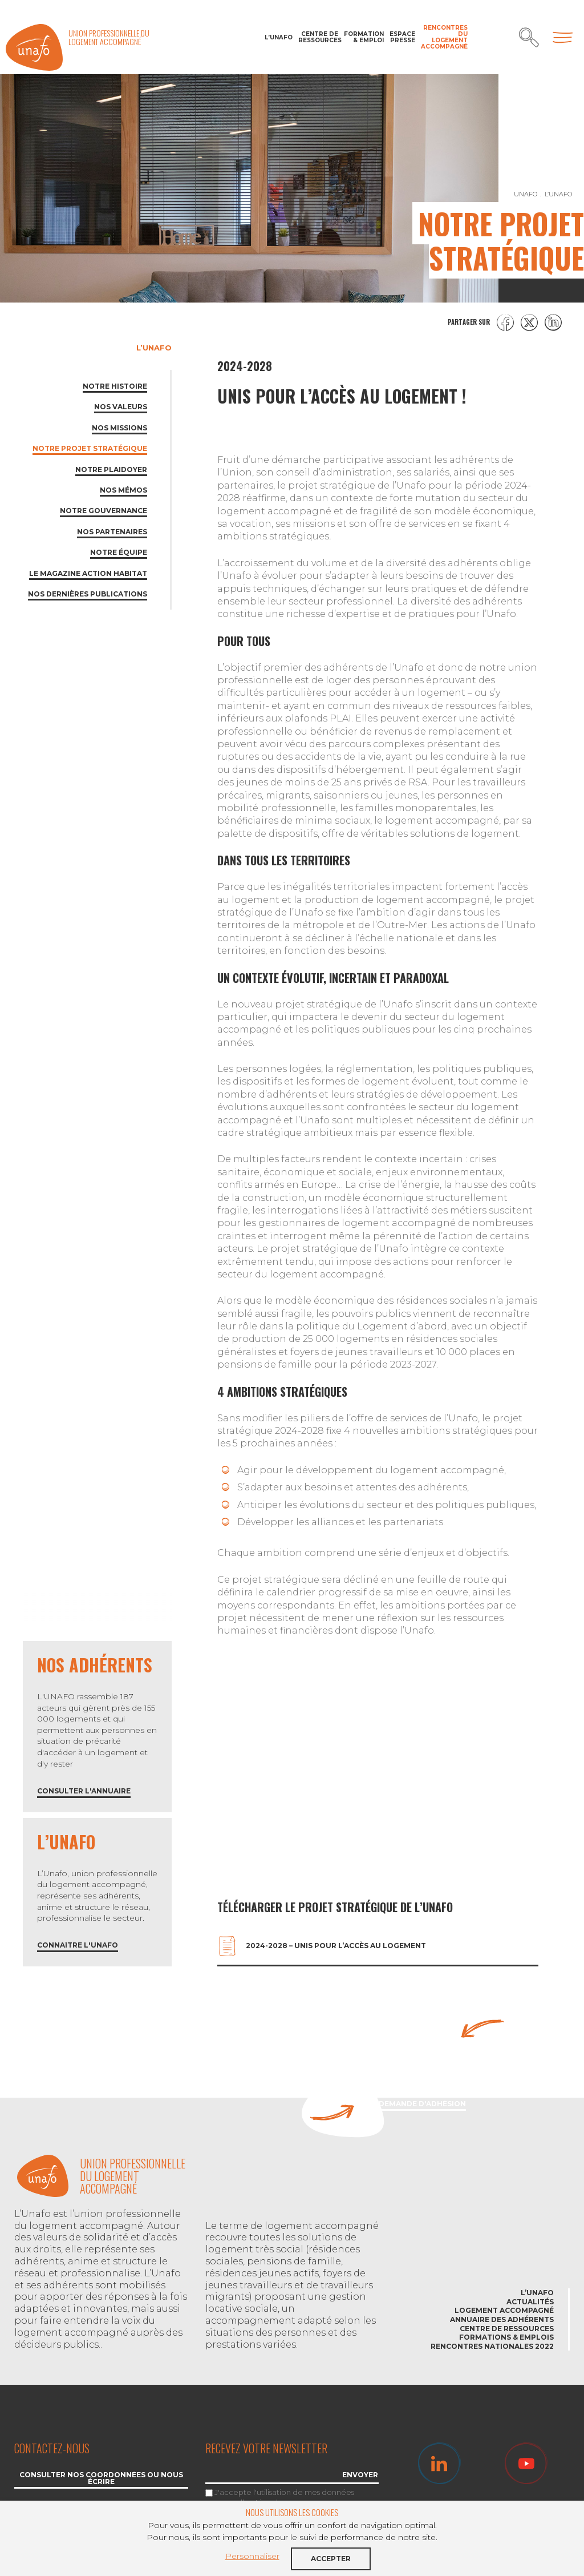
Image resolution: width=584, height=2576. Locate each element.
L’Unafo (279, 37)
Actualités (530, 2301)
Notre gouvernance (103, 510)
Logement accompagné (504, 2310)
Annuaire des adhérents (502, 2319)
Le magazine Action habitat (88, 573)
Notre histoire (115, 386)
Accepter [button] (331, 2558)
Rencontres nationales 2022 (492, 2346)
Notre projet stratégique (90, 448)
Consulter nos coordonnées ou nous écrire (101, 2479)
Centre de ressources (318, 37)
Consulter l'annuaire (84, 1791)
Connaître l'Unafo (77, 1945)
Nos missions (119, 428)
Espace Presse (402, 37)
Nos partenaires (112, 531)
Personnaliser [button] (252, 2556)
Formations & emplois (506, 2337)
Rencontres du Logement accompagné (444, 37)
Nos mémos (123, 490)
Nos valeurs (120, 406)
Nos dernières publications (87, 594)
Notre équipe (118, 552)
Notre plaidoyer (111, 469)
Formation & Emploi (364, 37)
